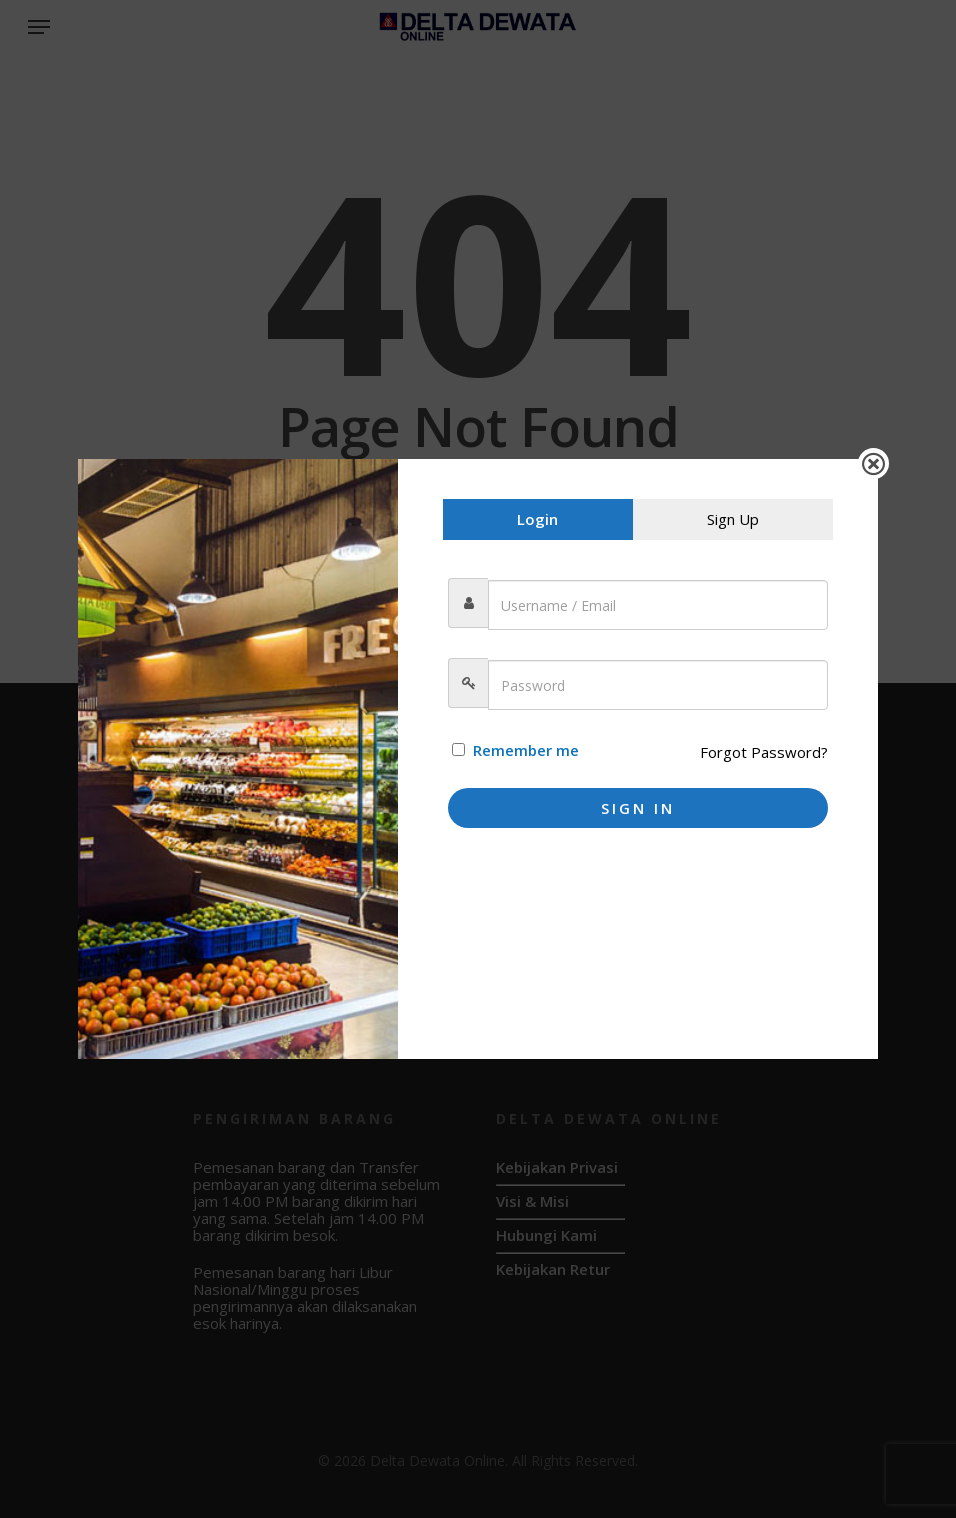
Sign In (638, 808)
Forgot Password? (764, 752)
